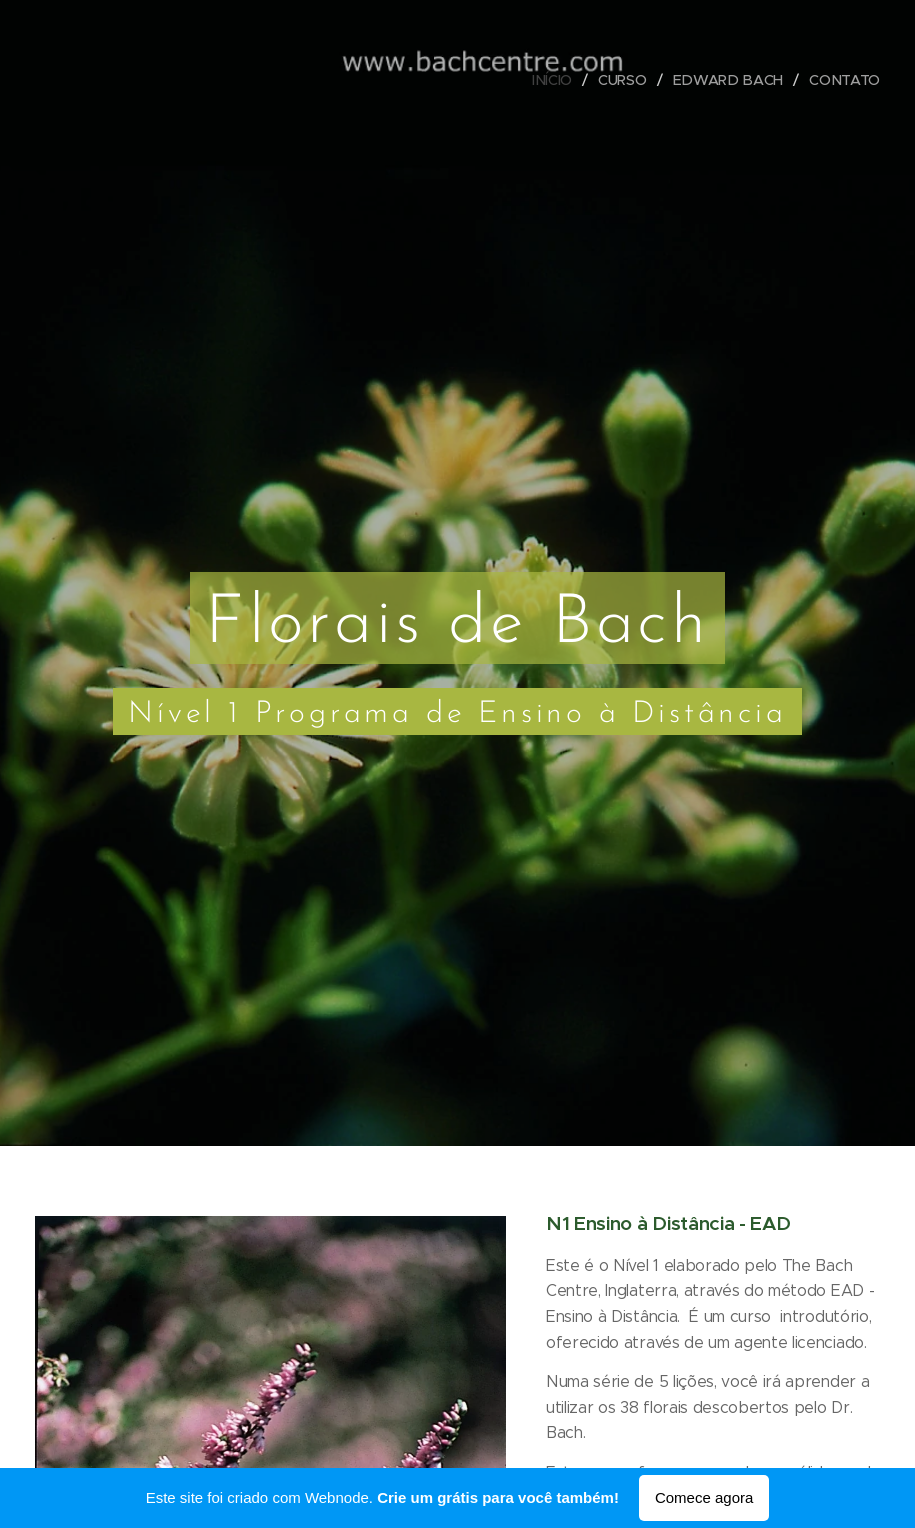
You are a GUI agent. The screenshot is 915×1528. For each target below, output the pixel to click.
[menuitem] (559, 80)
